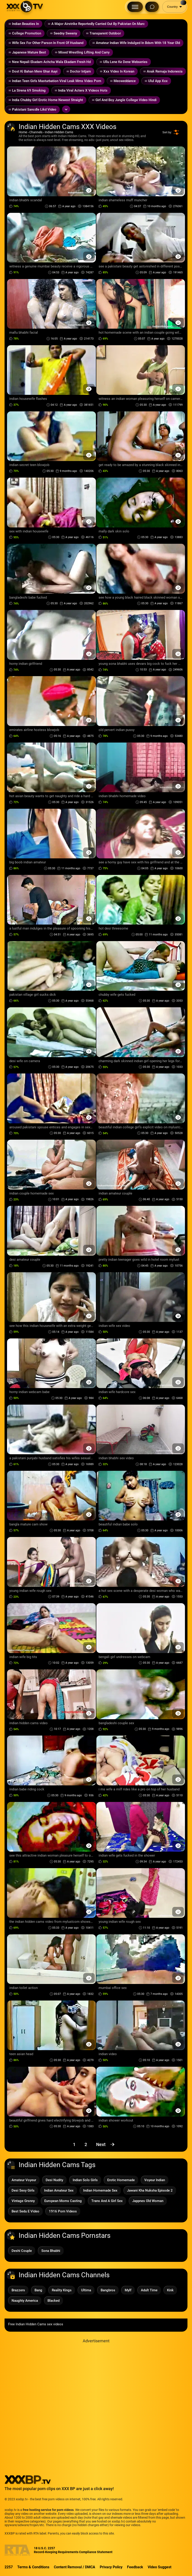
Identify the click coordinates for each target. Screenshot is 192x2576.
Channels (35, 132)
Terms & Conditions (33, 2567)
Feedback (135, 2567)
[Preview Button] (89, 190)
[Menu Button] (135, 7)
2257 (9, 2567)
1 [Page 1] (74, 2144)
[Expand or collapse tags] (66, 109)
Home (23, 132)
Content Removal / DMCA (74, 2567)
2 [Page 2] (86, 2144)
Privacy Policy (111, 2567)
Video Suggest (159, 2567)
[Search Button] (152, 7)
